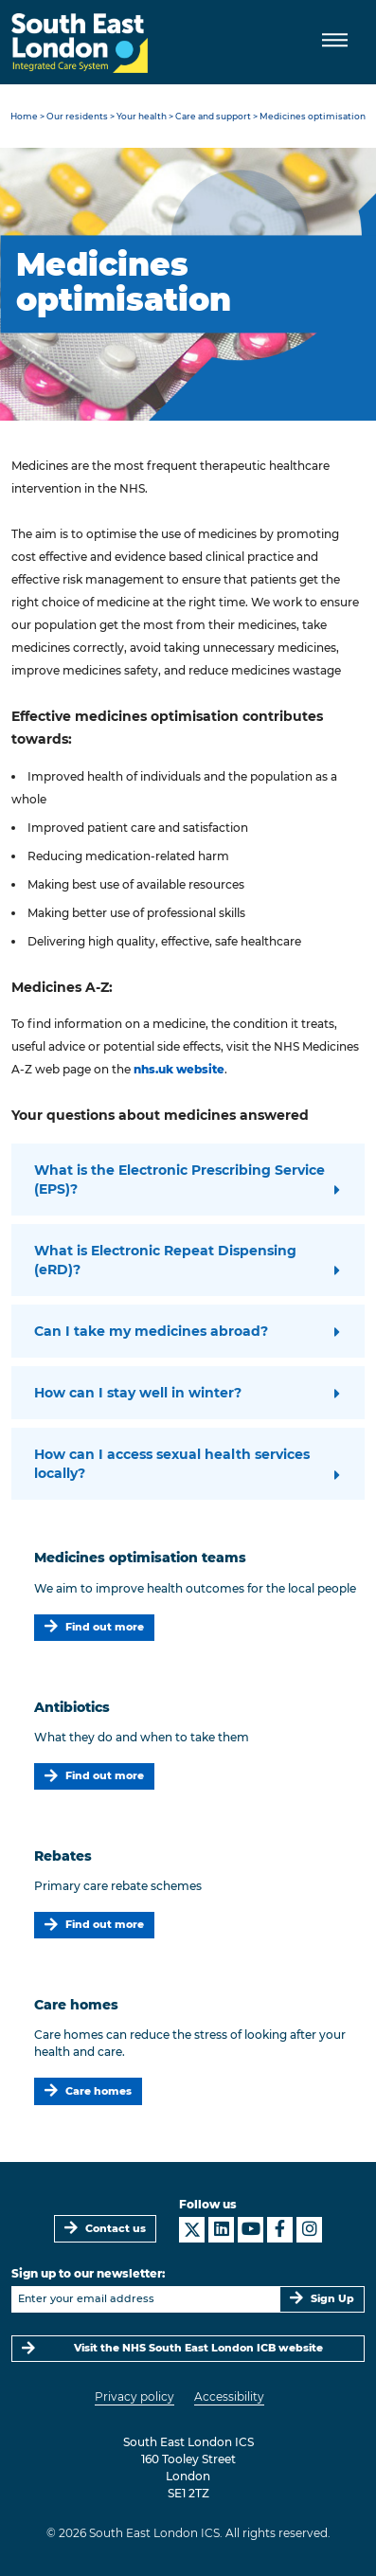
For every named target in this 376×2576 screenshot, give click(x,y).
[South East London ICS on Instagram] (309, 2230)
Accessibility (229, 2396)
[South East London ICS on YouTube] (250, 2230)
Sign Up (332, 2299)
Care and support (213, 116)
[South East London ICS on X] (192, 2230)
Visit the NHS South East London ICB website (198, 2348)
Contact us (115, 2229)
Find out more (104, 1627)
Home (24, 116)
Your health (141, 116)
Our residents (77, 116)
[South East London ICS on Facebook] (280, 2230)
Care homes (98, 2091)
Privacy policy (134, 2396)
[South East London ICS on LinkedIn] (221, 2230)
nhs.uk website (179, 1069)
